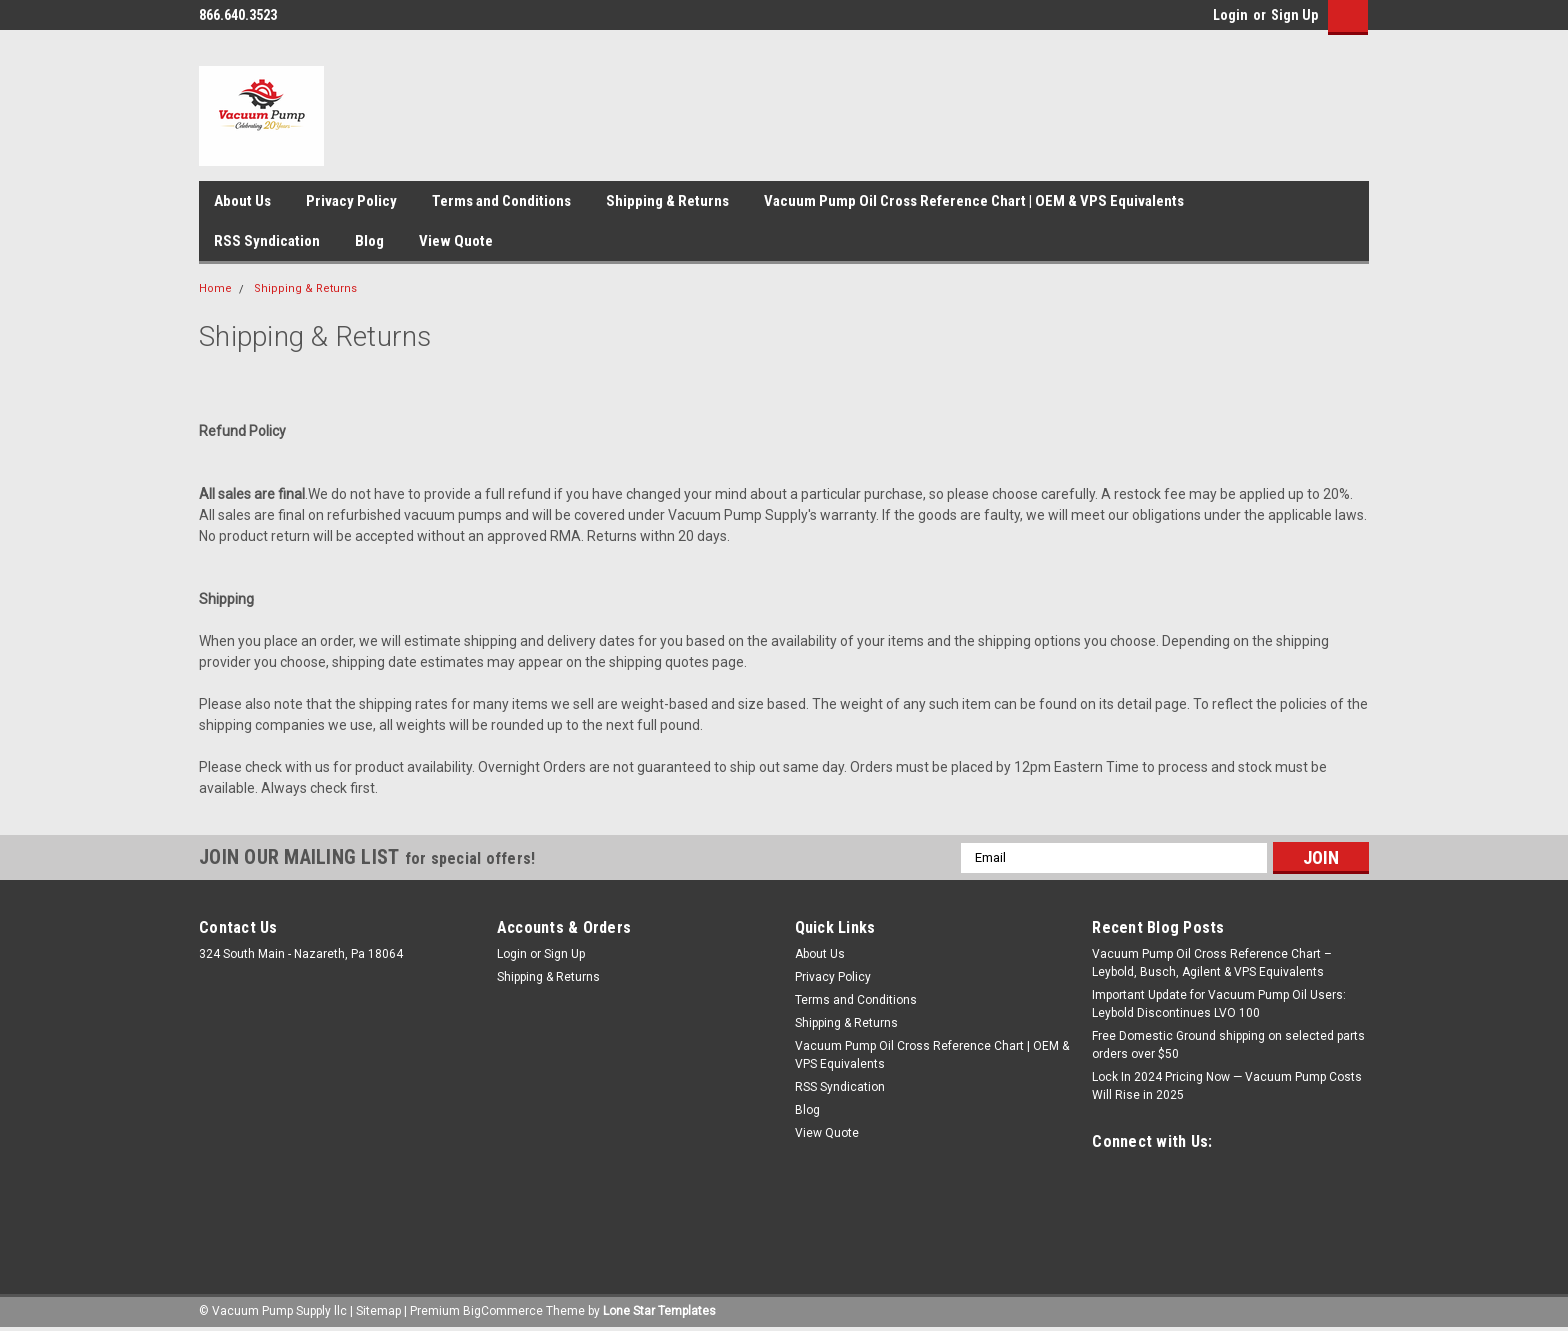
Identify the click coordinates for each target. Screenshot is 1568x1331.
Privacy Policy (351, 201)
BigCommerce (503, 1311)
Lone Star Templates (659, 1311)
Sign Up (1294, 15)
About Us (242, 201)
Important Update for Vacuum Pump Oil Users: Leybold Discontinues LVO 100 (1219, 1004)
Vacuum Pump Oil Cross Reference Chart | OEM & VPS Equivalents (974, 201)
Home (215, 288)
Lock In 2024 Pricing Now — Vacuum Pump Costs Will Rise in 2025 (1227, 1086)
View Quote (456, 241)
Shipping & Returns (667, 201)
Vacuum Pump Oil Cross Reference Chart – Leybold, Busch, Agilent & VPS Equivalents (1212, 963)
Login (1230, 15)
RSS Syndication (267, 241)
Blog (369, 241)
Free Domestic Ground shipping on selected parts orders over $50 (1228, 1045)
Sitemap (378, 1311)
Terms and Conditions (501, 201)
